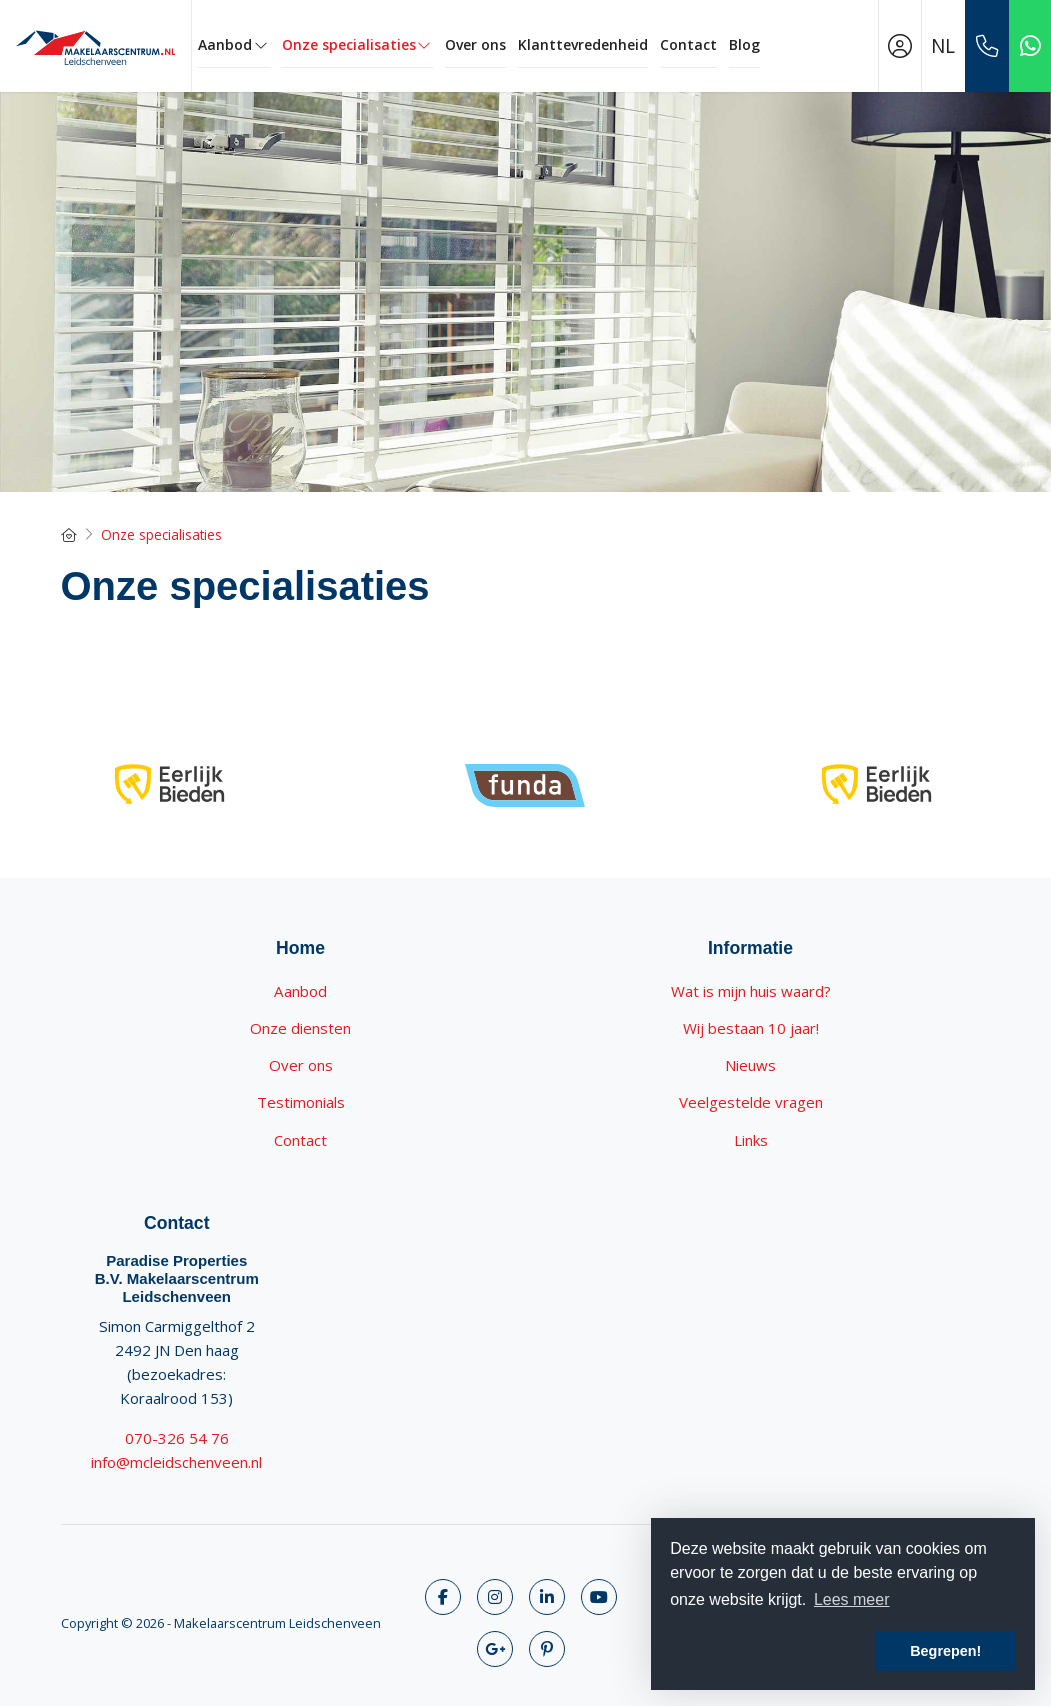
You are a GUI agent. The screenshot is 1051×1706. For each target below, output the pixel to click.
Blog (744, 44)
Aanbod (234, 44)
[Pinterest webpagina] (547, 1649)
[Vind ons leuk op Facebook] (443, 1597)
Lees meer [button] (852, 1599)
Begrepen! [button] (945, 1651)
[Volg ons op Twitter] (495, 1597)
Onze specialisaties (358, 44)
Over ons (475, 44)
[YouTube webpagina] (599, 1597)
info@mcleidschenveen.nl (176, 1462)
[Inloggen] (900, 46)
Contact (688, 44)
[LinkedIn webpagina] (547, 1597)
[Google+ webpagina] (495, 1649)
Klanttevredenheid (583, 44)
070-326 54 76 (177, 1438)
